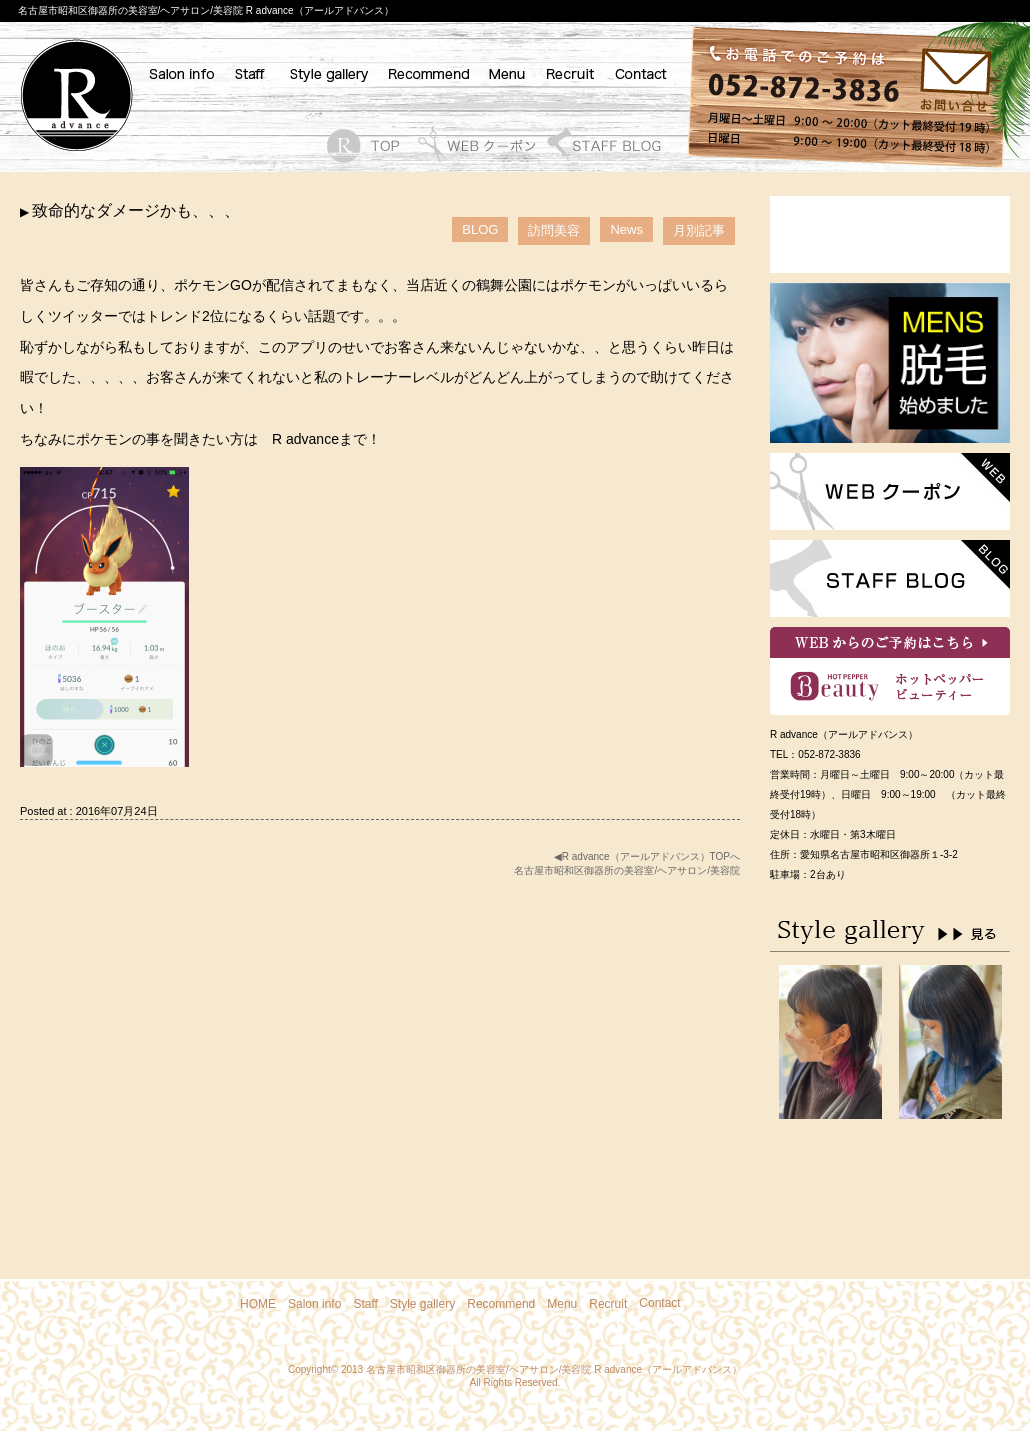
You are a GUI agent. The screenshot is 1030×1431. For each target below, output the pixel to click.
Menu (562, 1304)
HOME (258, 1304)
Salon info (314, 1304)
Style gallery (422, 1304)
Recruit (608, 1304)
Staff (365, 1304)
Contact (659, 1303)
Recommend (501, 1304)
